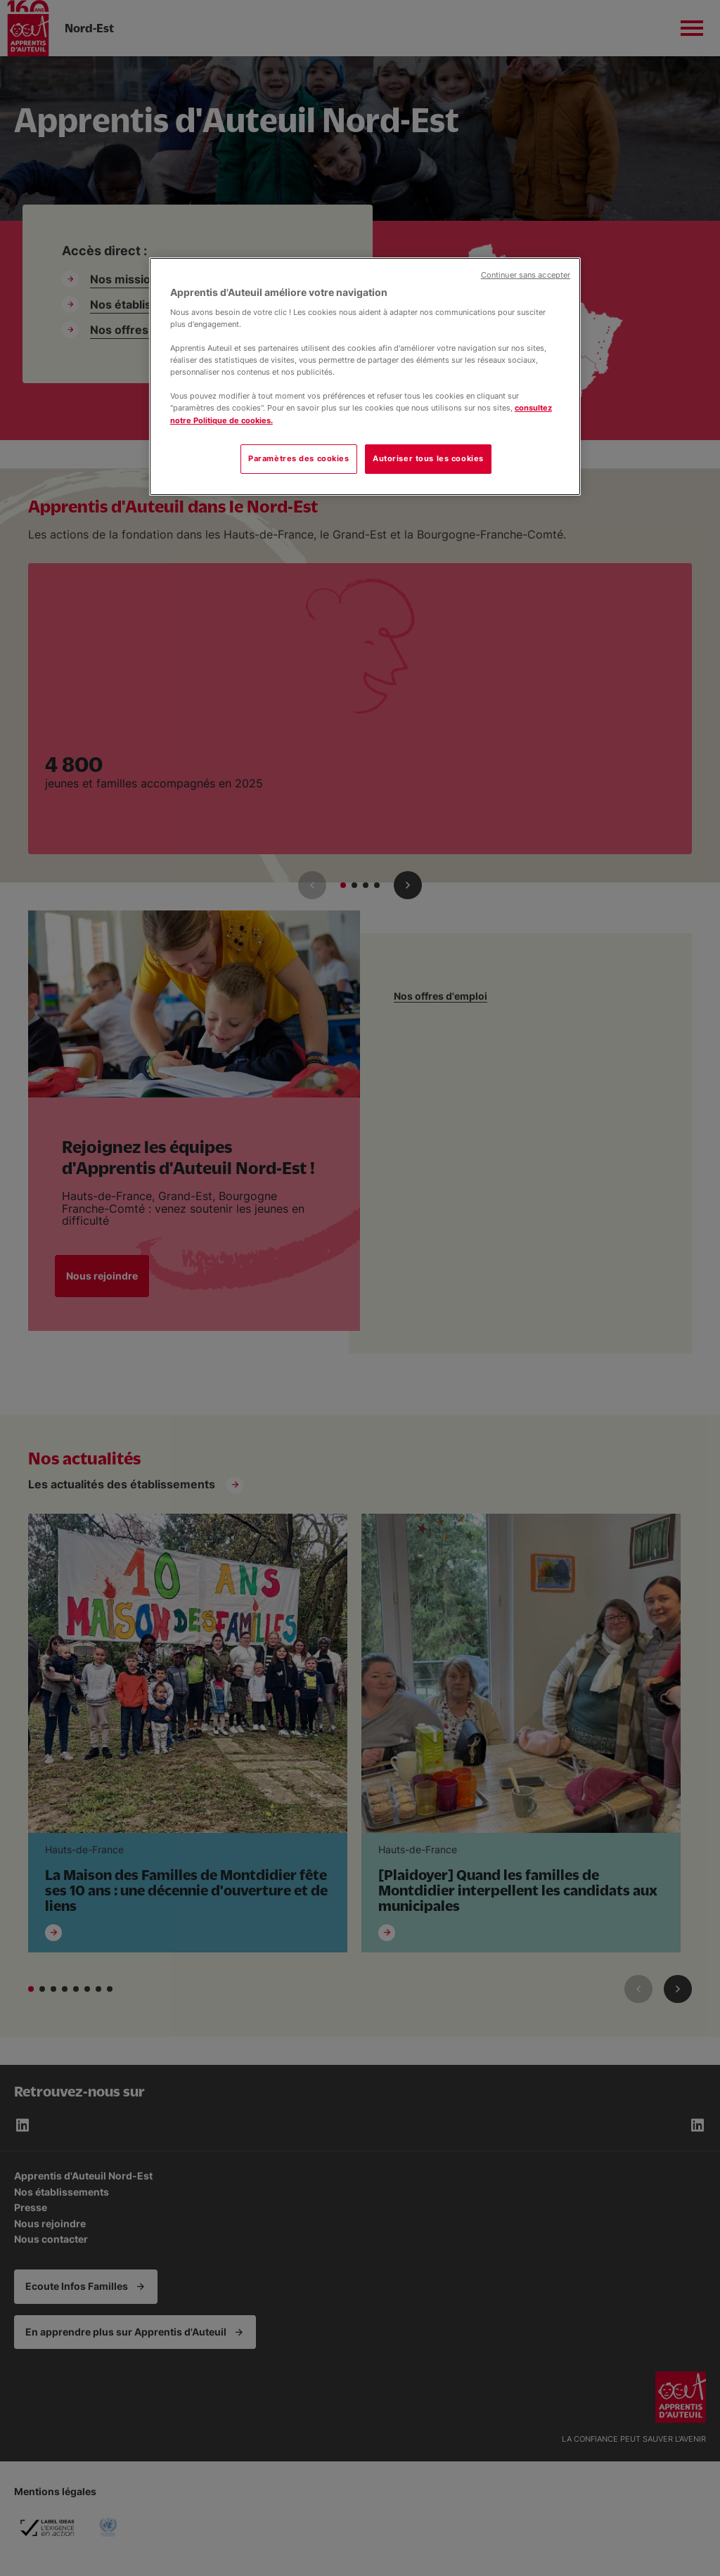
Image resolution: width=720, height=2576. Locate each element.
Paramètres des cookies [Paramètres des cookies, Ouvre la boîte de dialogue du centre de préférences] (298, 458)
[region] (365, 376)
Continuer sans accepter (525, 275)
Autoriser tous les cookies (428, 458)
